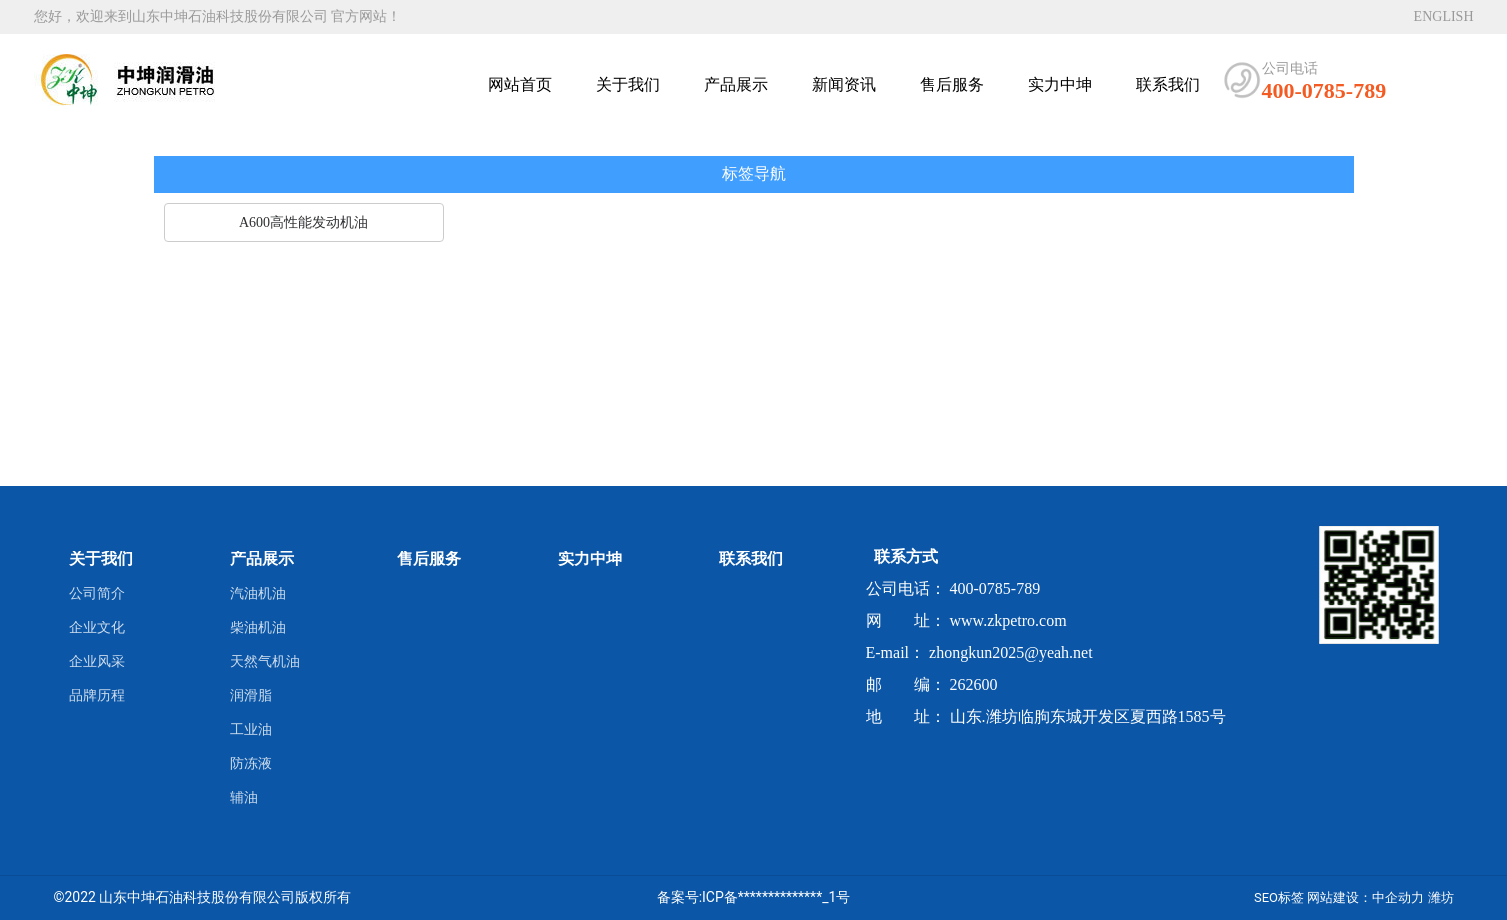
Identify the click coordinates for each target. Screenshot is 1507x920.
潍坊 (1441, 897)
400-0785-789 (1324, 90)
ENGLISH (1444, 16)
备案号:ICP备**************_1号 (754, 897)
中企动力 (1398, 897)
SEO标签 (1279, 897)
